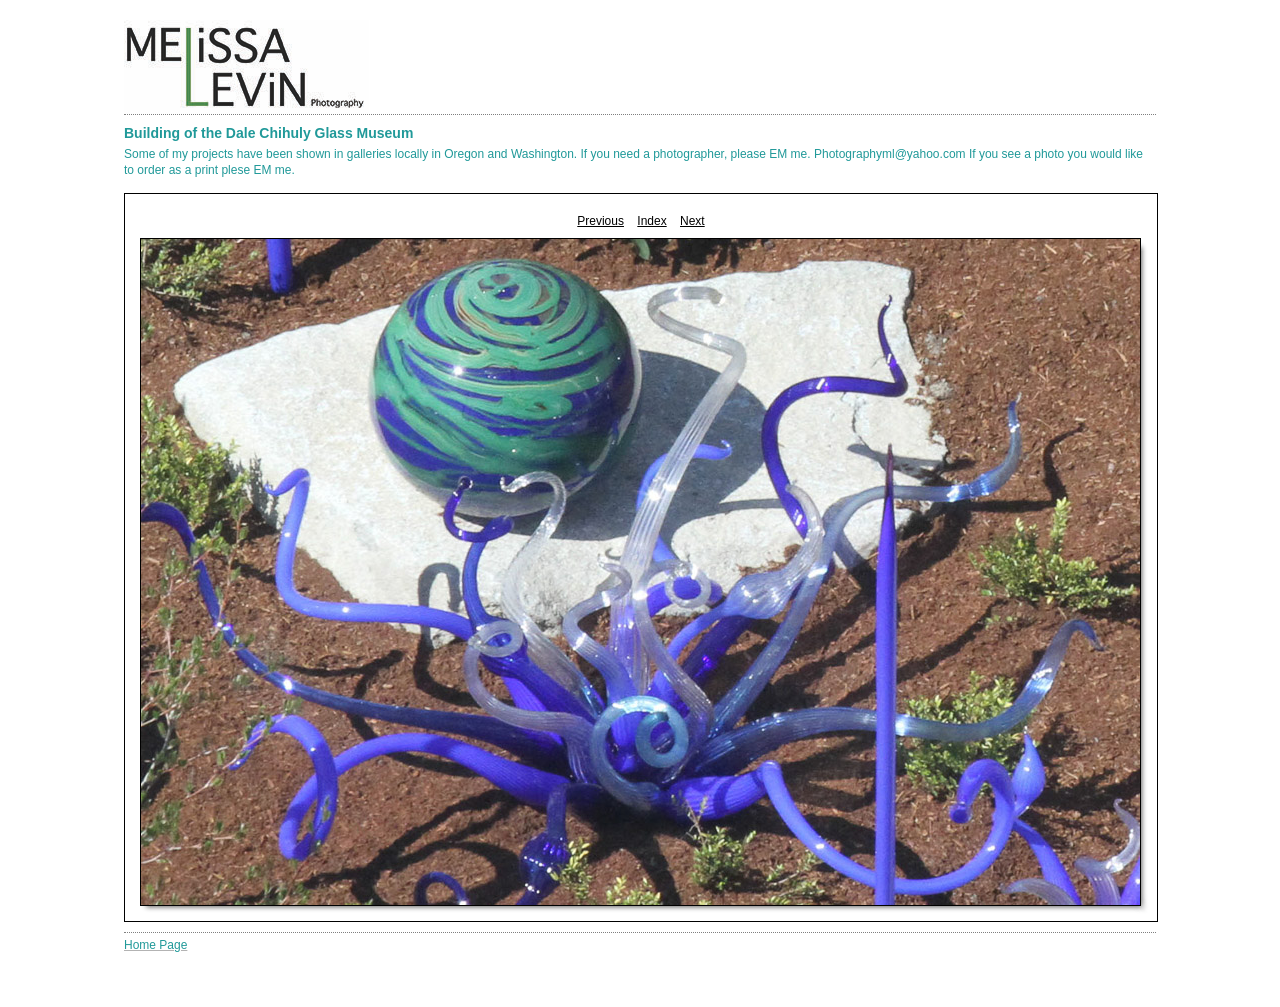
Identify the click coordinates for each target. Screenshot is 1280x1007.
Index (651, 221)
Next (692, 221)
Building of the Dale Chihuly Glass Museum (268, 133)
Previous (600, 221)
